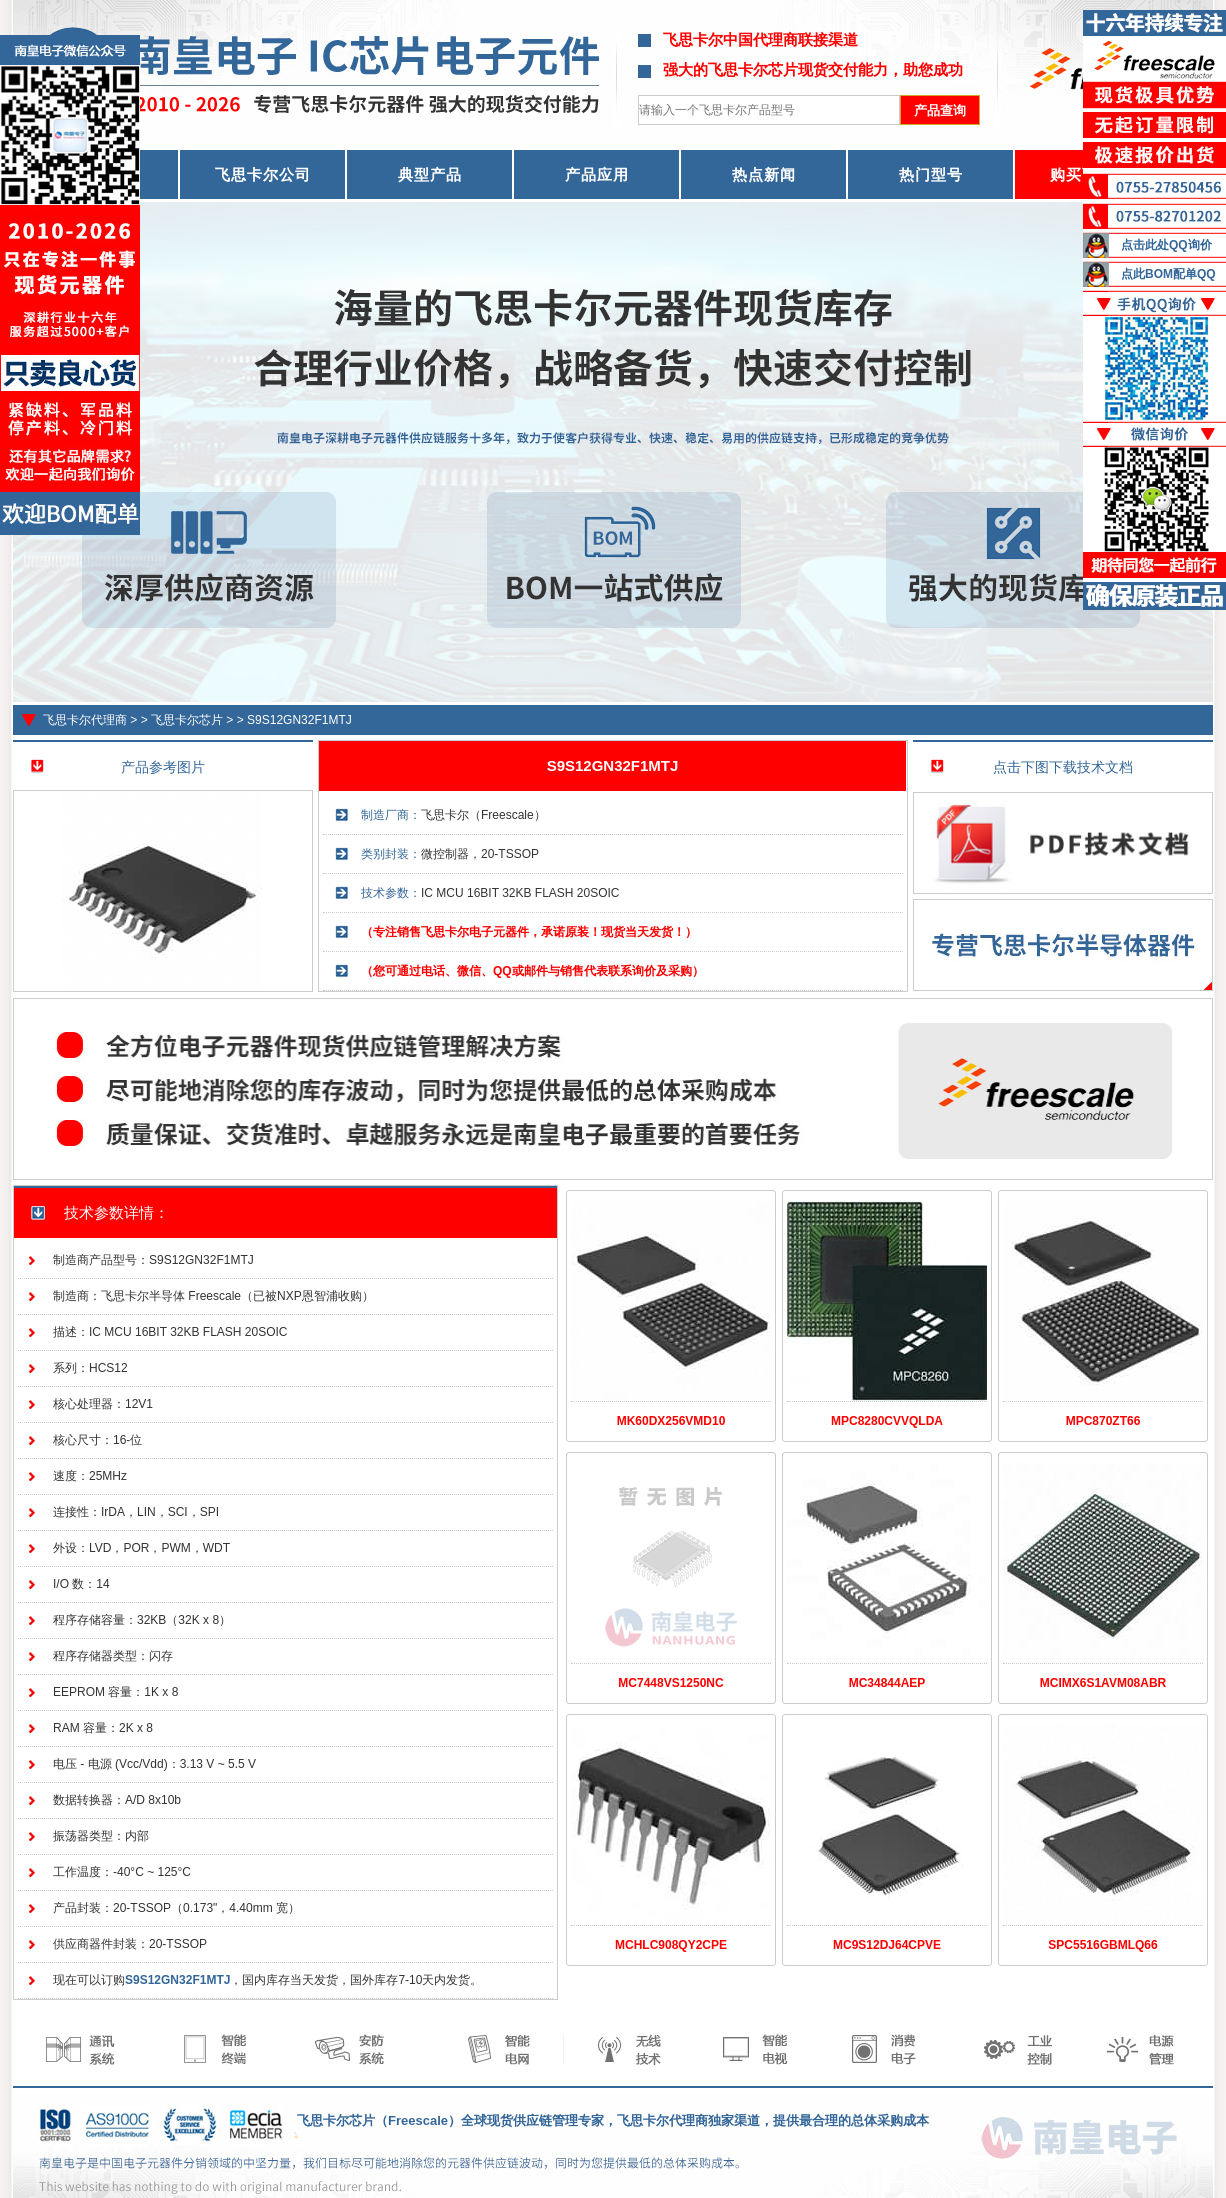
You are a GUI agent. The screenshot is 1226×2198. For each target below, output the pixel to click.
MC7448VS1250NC (670, 1683)
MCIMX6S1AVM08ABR (1103, 1683)
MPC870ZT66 (1103, 1421)
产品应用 (597, 174)
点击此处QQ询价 (1166, 245)
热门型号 (931, 174)
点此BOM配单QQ (1168, 274)
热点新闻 (764, 174)
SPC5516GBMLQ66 (1102, 1945)
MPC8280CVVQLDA (887, 1421)
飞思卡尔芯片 (187, 720)
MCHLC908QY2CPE (671, 1945)
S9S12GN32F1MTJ (299, 720)
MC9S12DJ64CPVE (887, 1945)
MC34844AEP (887, 1683)
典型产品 (430, 174)
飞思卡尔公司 (263, 174)
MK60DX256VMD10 (671, 1421)
